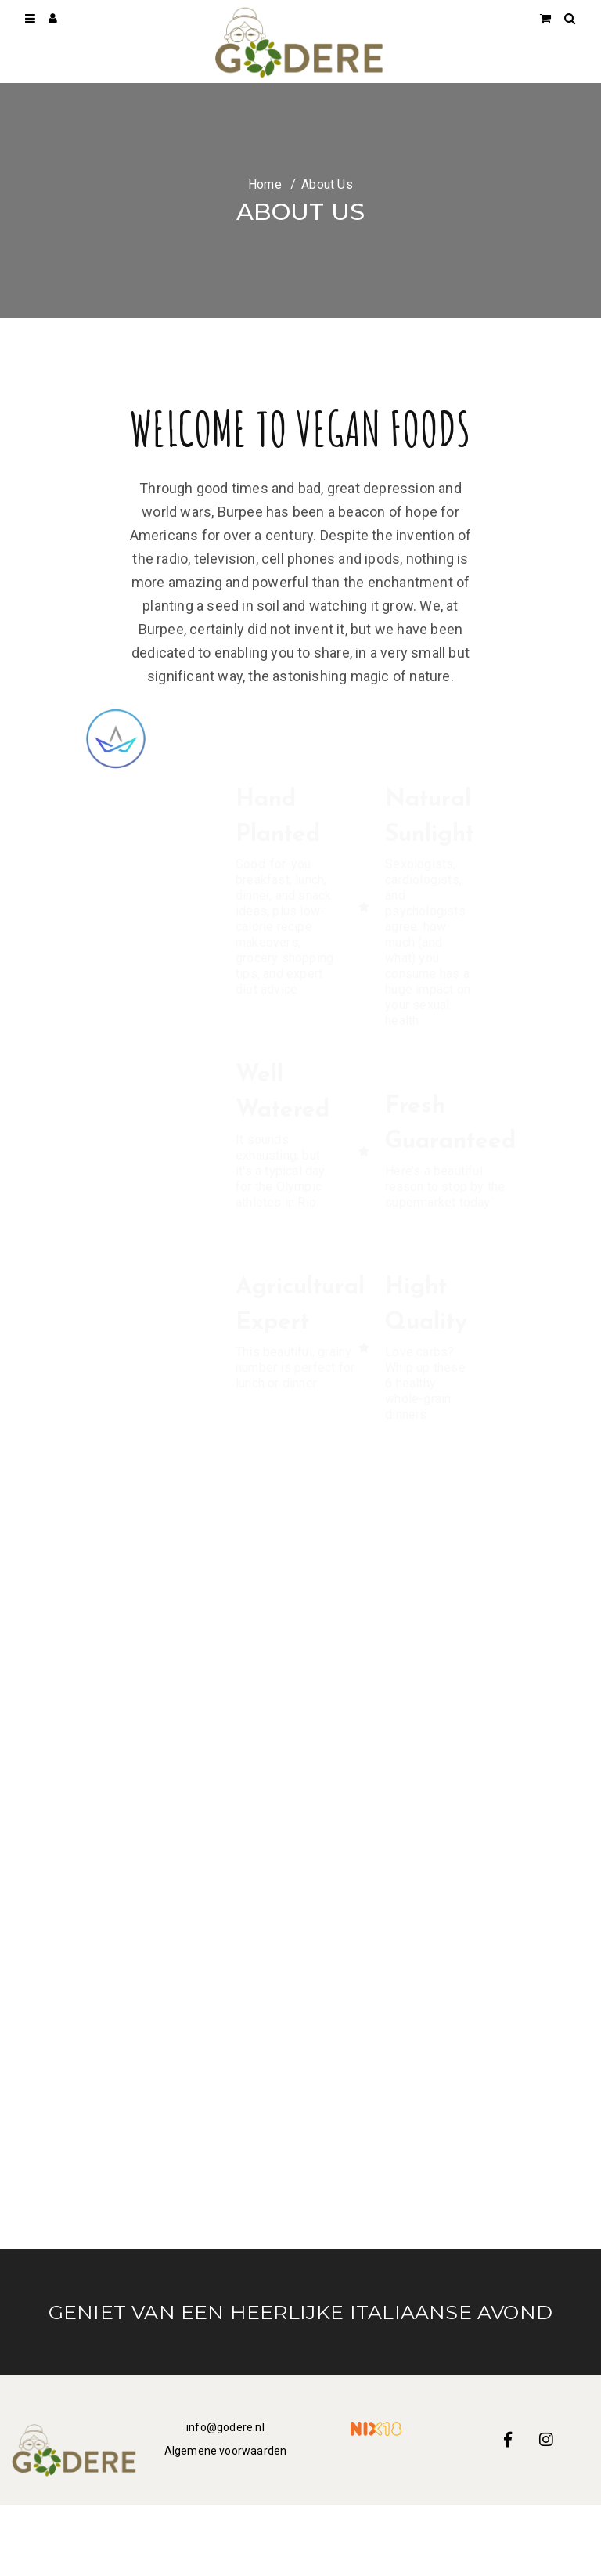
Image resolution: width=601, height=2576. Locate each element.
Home (265, 183)
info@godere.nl (225, 2427)
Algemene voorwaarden (225, 2450)
